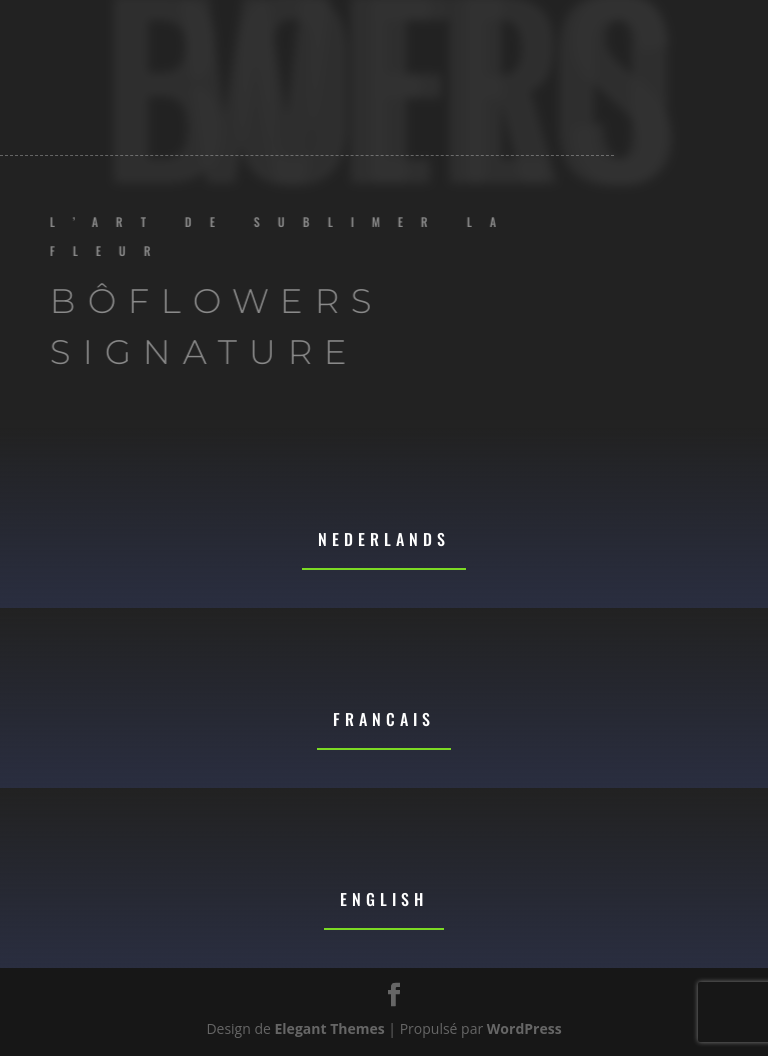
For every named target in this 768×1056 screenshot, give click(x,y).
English (384, 899)
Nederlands (384, 539)
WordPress (524, 1028)
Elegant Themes (330, 1028)
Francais (384, 719)
